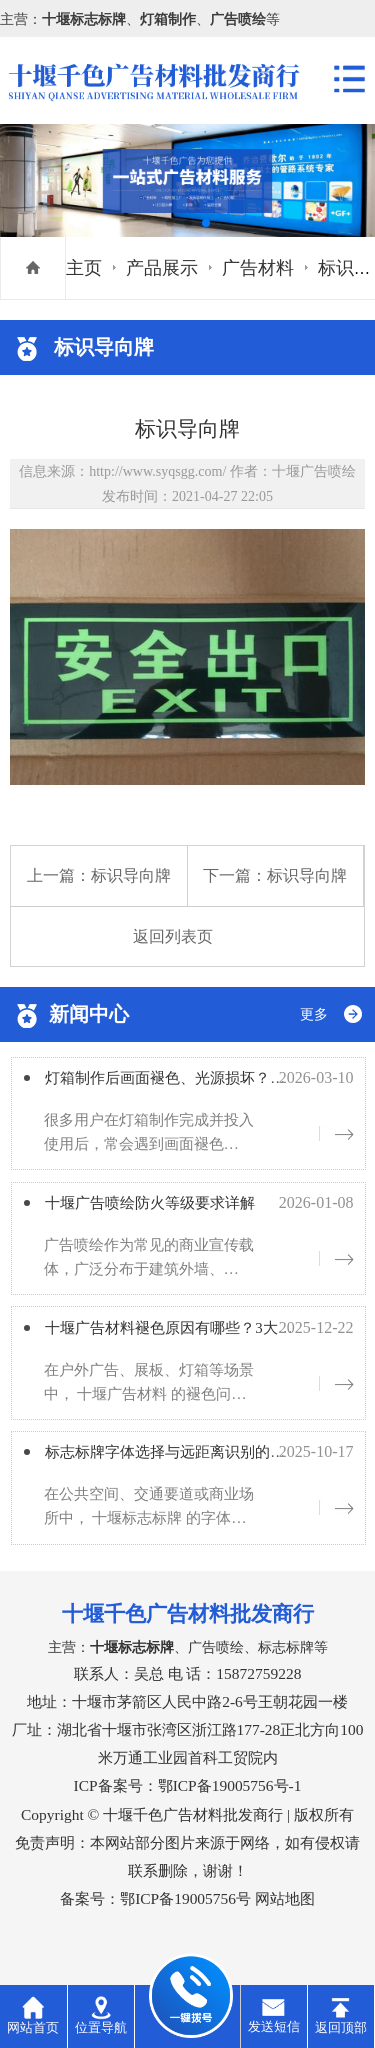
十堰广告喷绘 (314, 471)
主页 (84, 268)
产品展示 (162, 268)
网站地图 (285, 1918)
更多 (314, 1014)
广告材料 (258, 268)
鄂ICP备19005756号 (185, 1918)
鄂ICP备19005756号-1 (230, 1805)
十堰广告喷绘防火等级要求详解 (172, 1211)
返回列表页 (173, 936)
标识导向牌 (131, 875)
